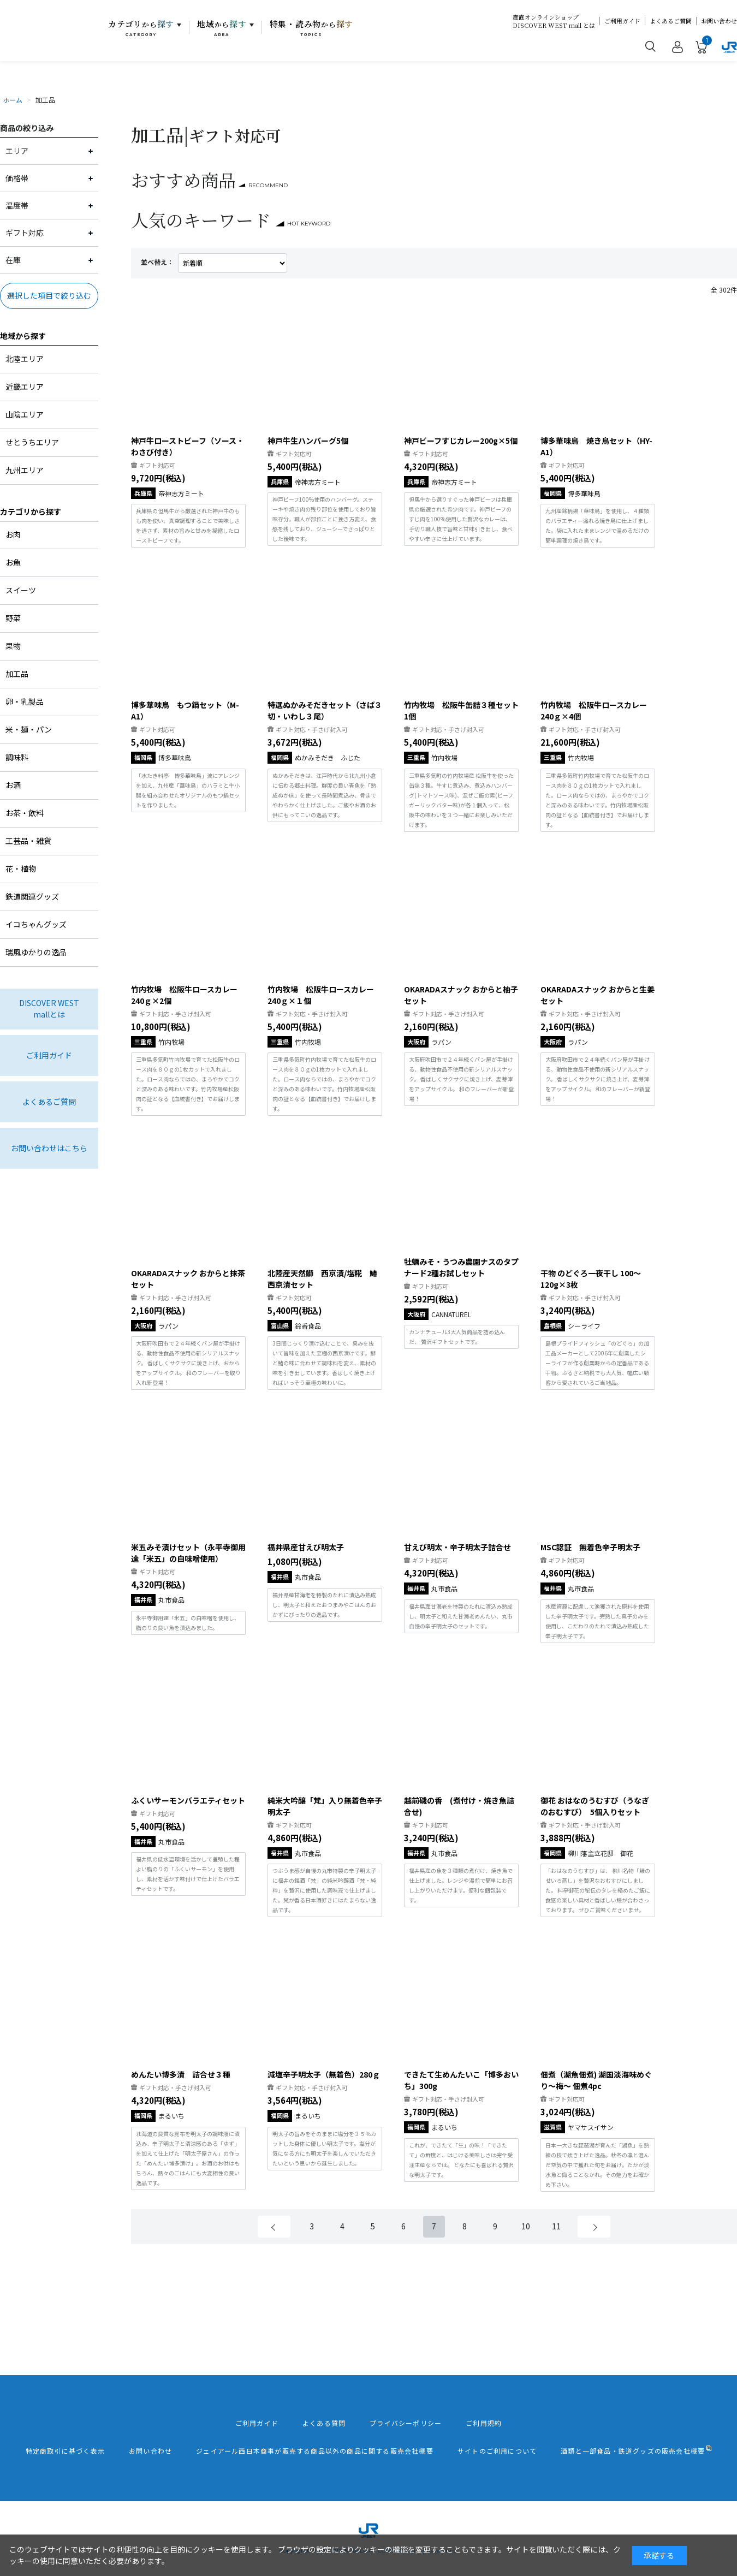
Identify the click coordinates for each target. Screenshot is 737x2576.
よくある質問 (324, 2423)
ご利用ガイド (622, 21)
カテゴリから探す (30, 511)
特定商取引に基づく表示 (65, 2451)
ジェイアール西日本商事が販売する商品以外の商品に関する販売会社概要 (314, 2451)
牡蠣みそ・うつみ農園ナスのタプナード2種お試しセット (461, 1267)
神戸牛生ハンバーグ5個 (308, 440)
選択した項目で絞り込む (49, 295)
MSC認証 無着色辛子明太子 (590, 1547)
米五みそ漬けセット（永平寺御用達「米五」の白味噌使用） (188, 1553)
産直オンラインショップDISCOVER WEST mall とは (554, 21)
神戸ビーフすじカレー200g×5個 (461, 440)
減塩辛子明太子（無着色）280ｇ (324, 2074)
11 (556, 2226)
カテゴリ (141, 28)
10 (525, 2226)
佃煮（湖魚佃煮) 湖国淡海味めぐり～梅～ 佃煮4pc (596, 2080)
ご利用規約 (484, 2423)
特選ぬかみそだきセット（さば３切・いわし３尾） (325, 710)
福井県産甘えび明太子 (306, 1547)
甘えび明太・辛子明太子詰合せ (457, 1547)
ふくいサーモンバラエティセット (188, 1800)
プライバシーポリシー (406, 2423)
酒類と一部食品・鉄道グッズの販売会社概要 (633, 2451)
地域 (222, 28)
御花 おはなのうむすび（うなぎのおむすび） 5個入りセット (594, 1806)
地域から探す (23, 335)
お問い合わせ (719, 21)
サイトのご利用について (497, 2451)
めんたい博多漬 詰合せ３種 (180, 2074)
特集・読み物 (312, 28)
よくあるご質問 (671, 21)
